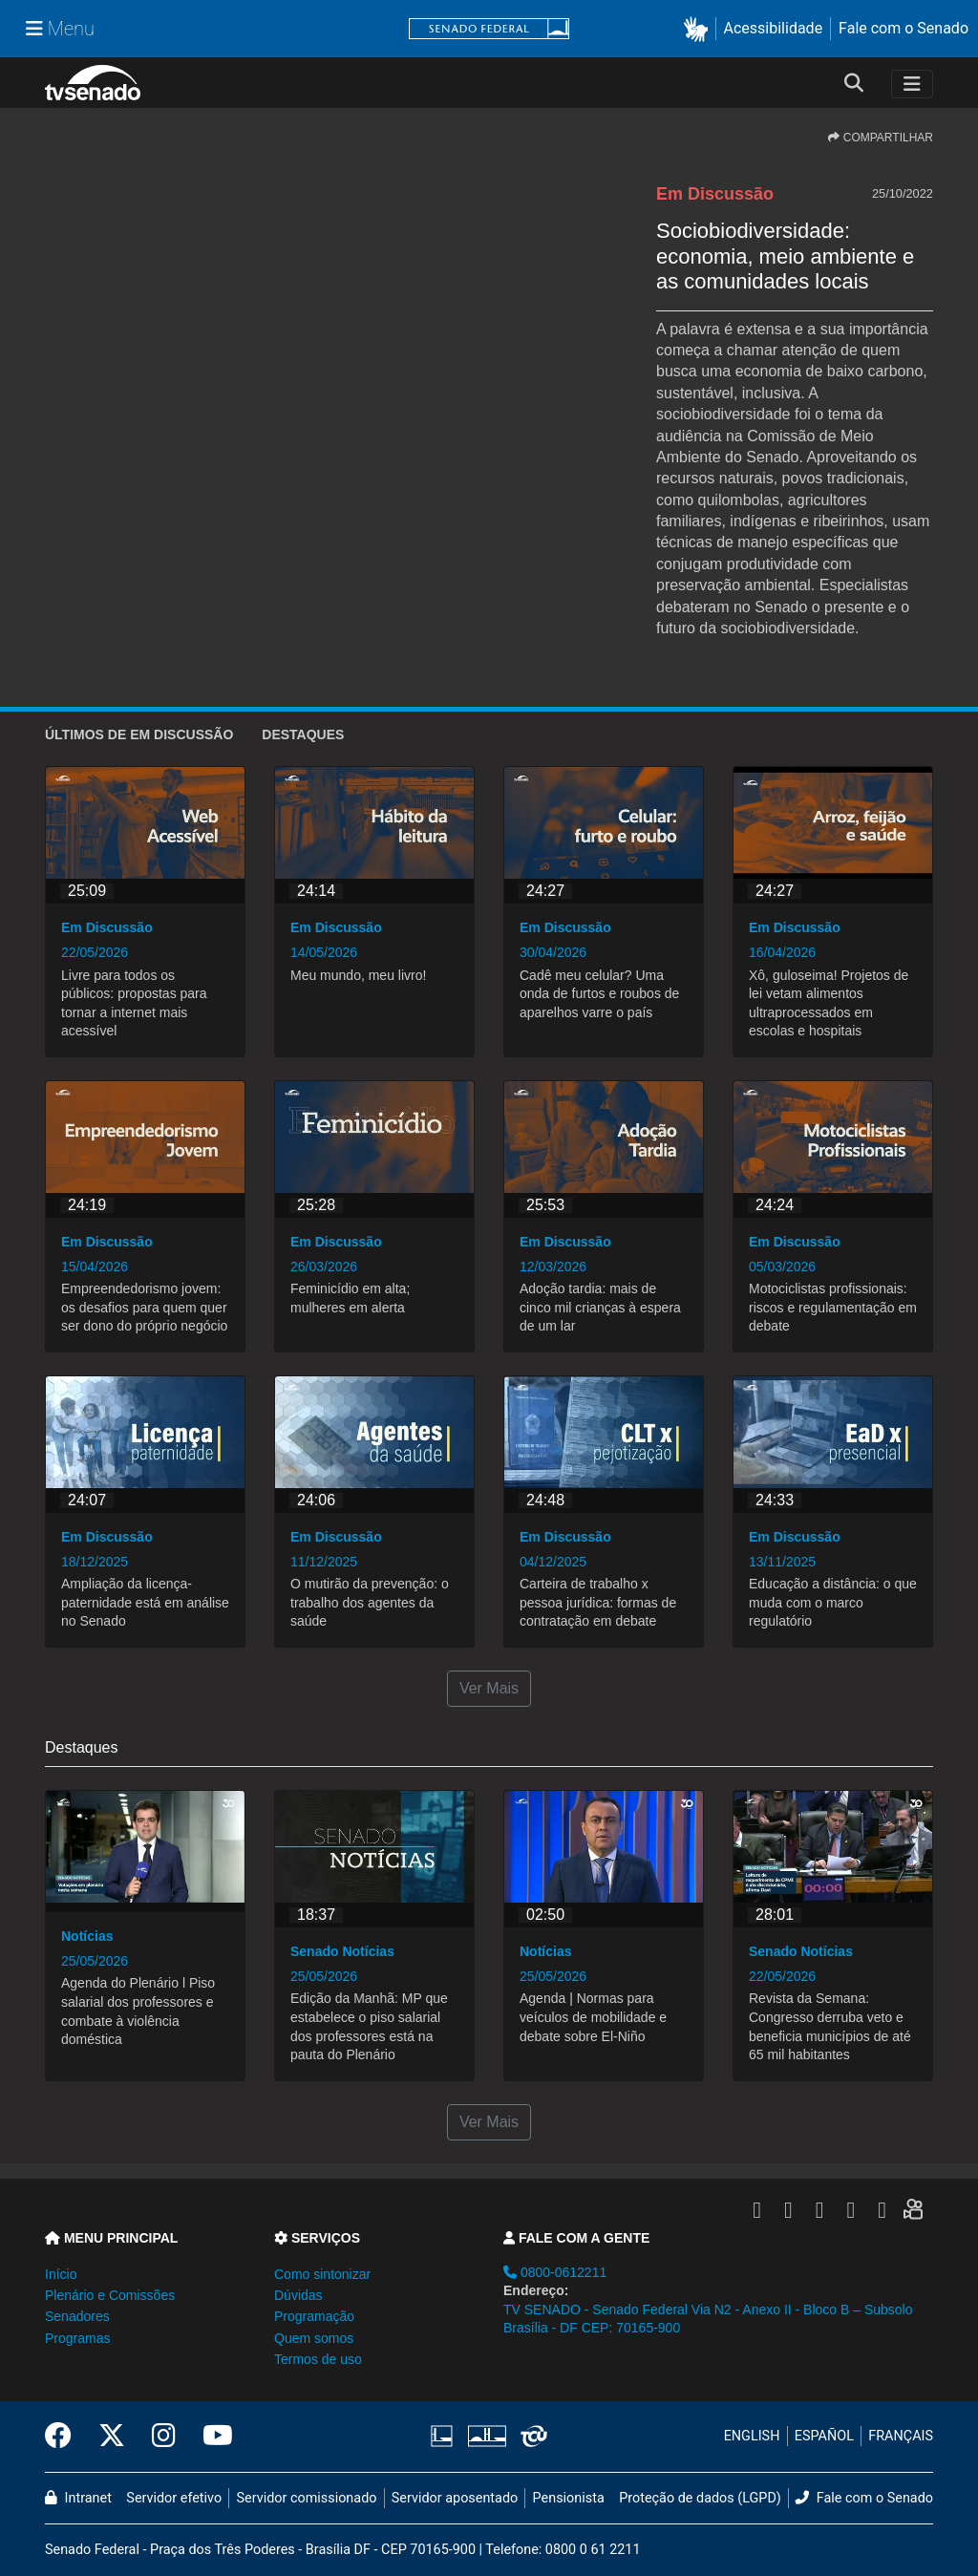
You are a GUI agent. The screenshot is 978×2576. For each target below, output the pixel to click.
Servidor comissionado (307, 2498)
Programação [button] (314, 2316)
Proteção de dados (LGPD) (700, 2498)
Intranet (78, 2498)
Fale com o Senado (903, 28)
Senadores (77, 2316)
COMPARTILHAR (880, 137)
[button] (699, 29)
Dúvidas (298, 2295)
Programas (77, 2338)
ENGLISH (752, 2436)
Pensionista (569, 2498)
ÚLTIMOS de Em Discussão (139, 734)
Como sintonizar (322, 2274)
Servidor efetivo (174, 2498)
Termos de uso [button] (318, 2359)
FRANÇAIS (900, 2436)
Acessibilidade (773, 28)
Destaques (303, 734)
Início (60, 2274)
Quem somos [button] (313, 2338)
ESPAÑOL (824, 2436)
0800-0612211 (554, 2272)
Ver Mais (489, 1688)
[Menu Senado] (60, 29)
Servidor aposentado (455, 2498)
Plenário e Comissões (110, 2295)
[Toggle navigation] (912, 84)
